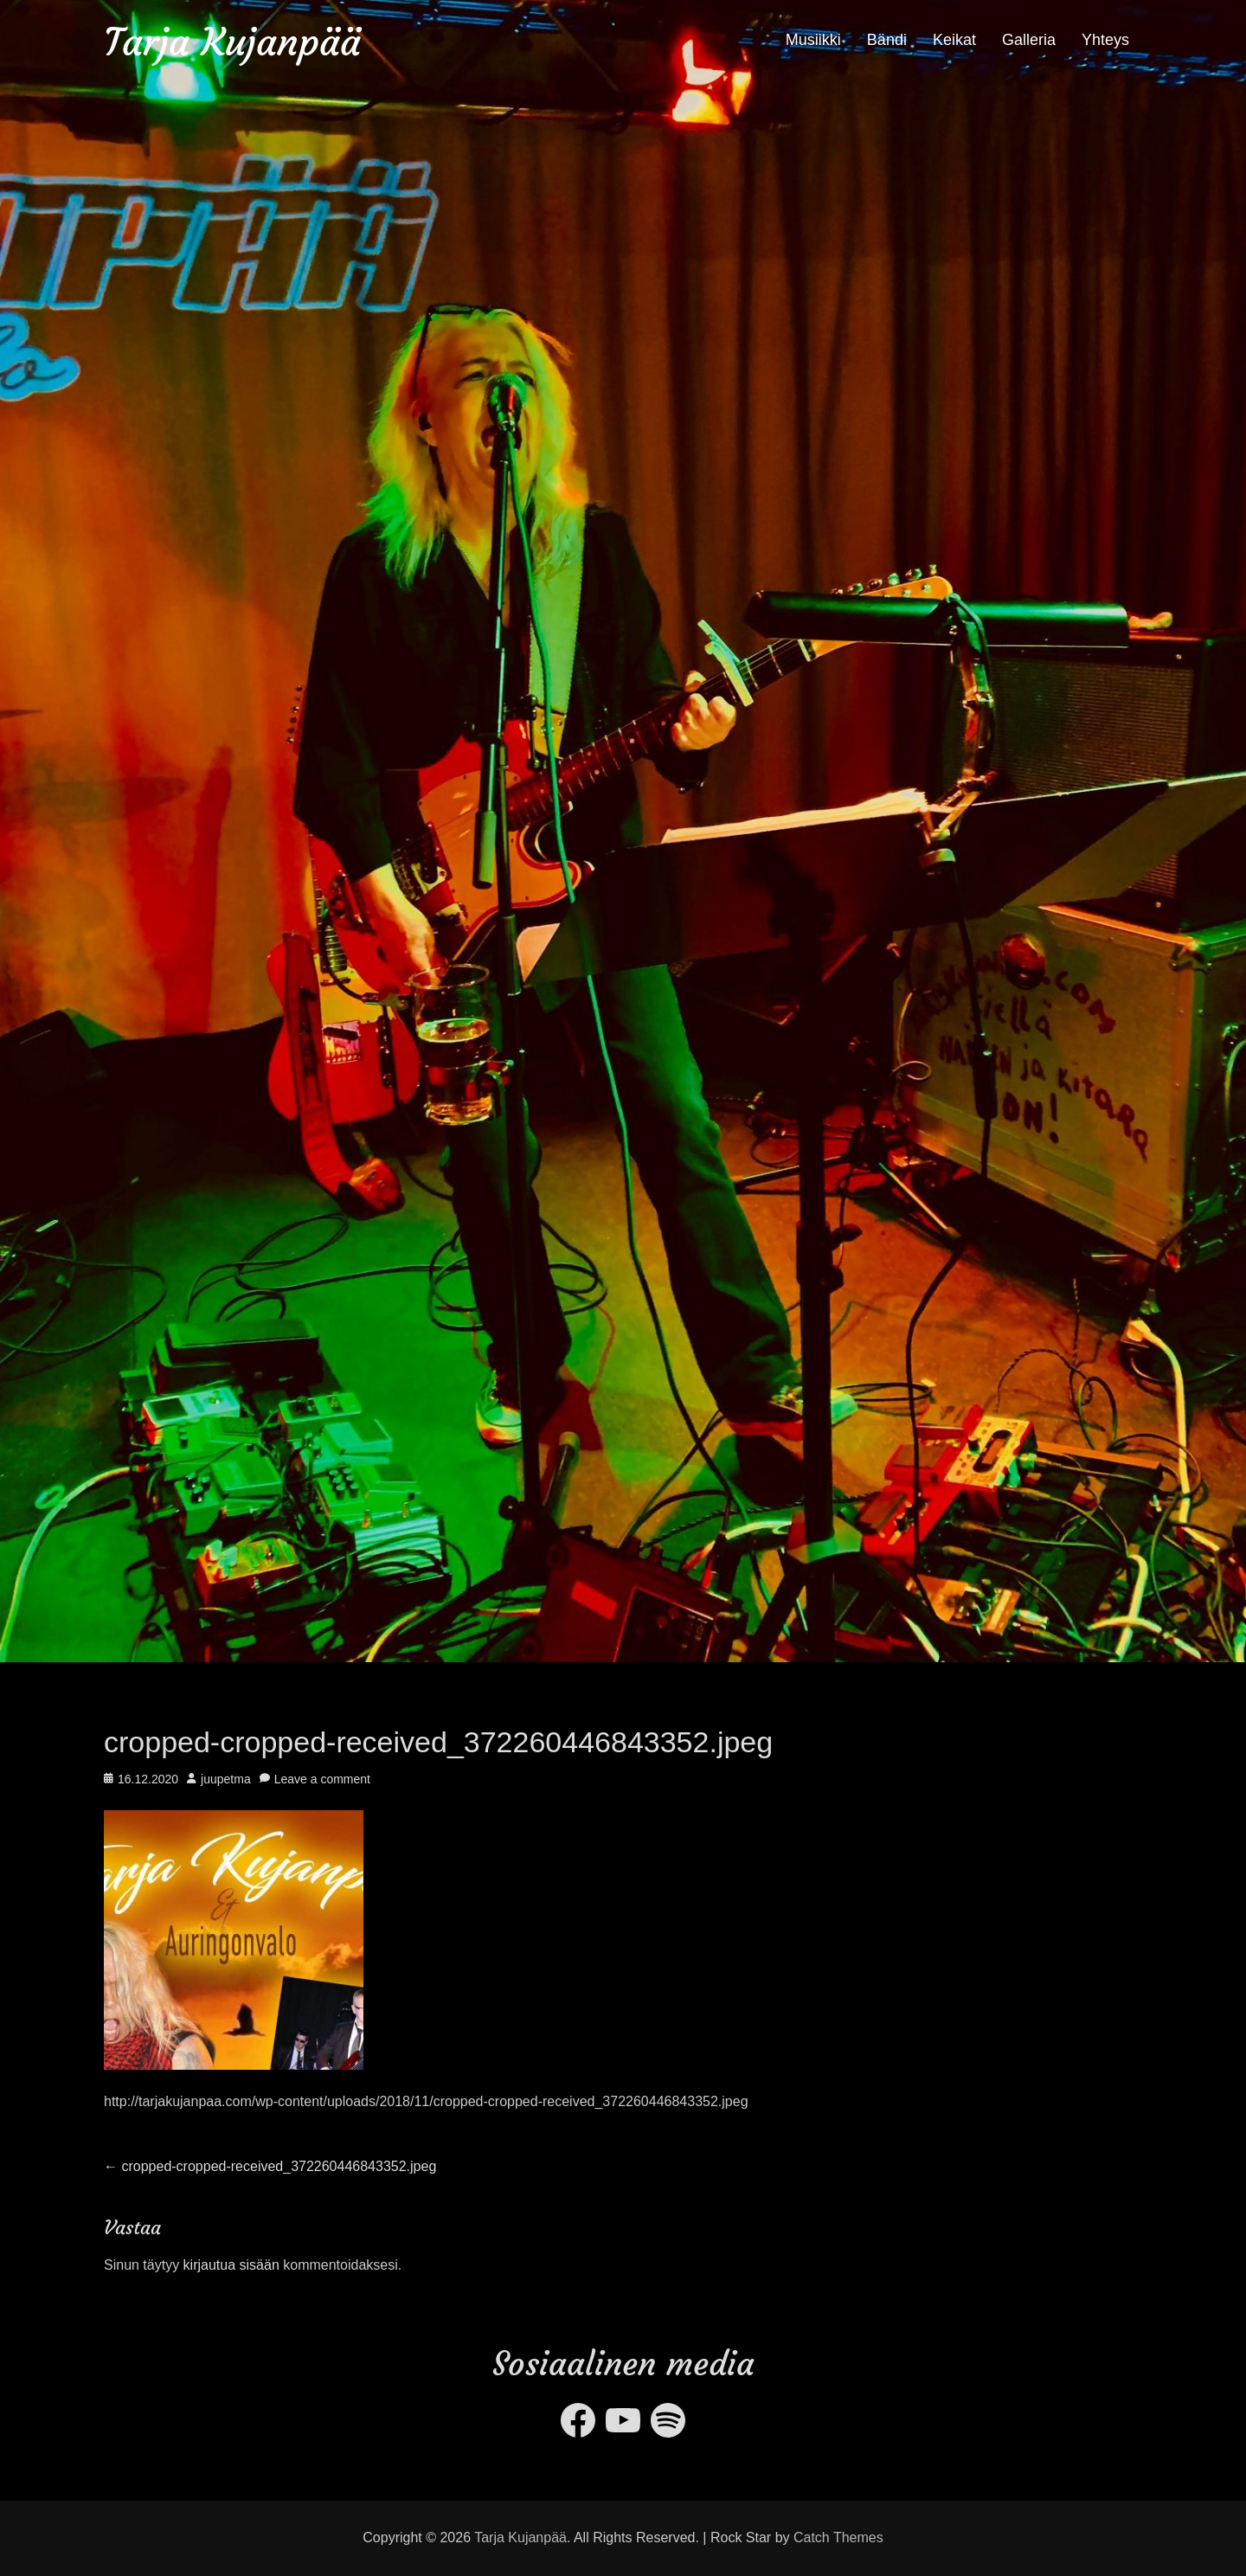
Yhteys (1105, 39)
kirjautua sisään (231, 2265)
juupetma (226, 1779)
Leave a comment (322, 1779)
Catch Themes (838, 2537)
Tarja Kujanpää (232, 42)
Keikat (954, 39)
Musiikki (813, 39)
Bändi (887, 39)
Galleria (1029, 39)
